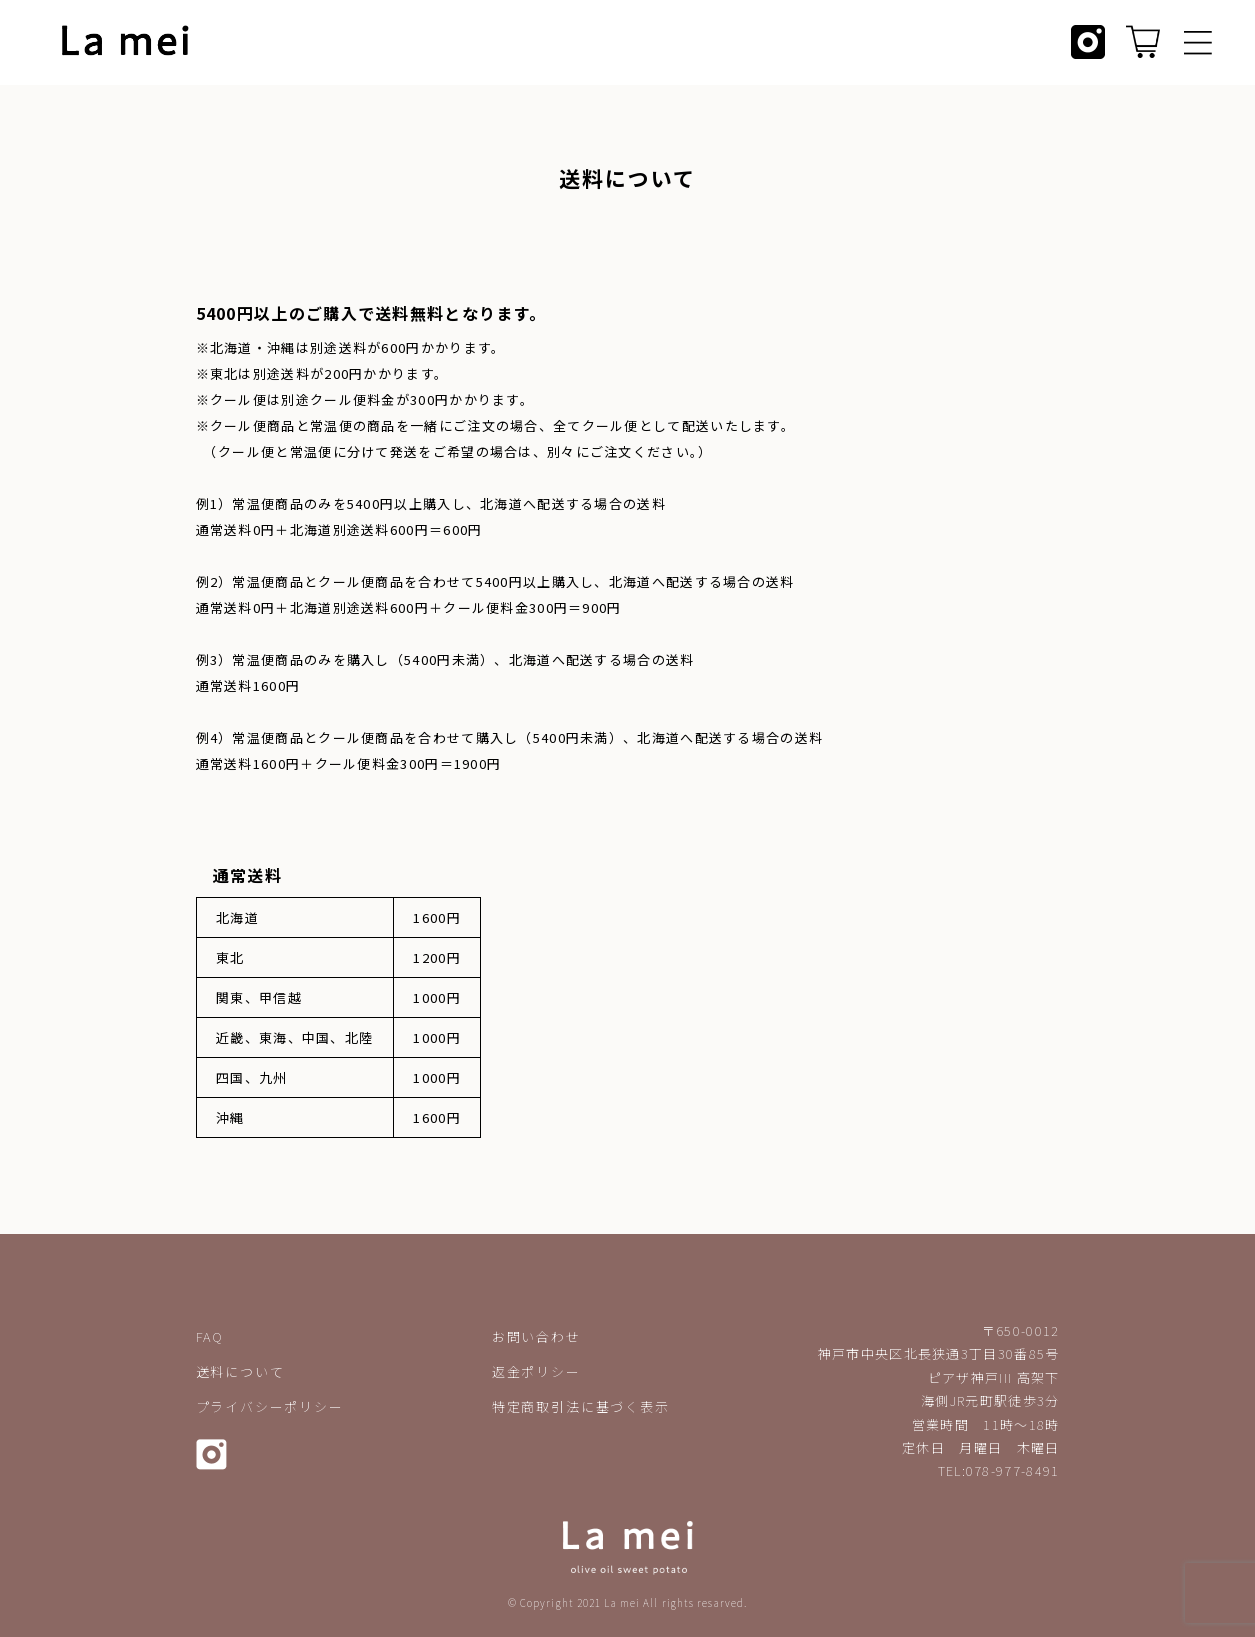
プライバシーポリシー (270, 1406)
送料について (240, 1371)
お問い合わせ (536, 1336)
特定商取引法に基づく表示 (581, 1406)
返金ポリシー (536, 1371)
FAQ (210, 1336)
